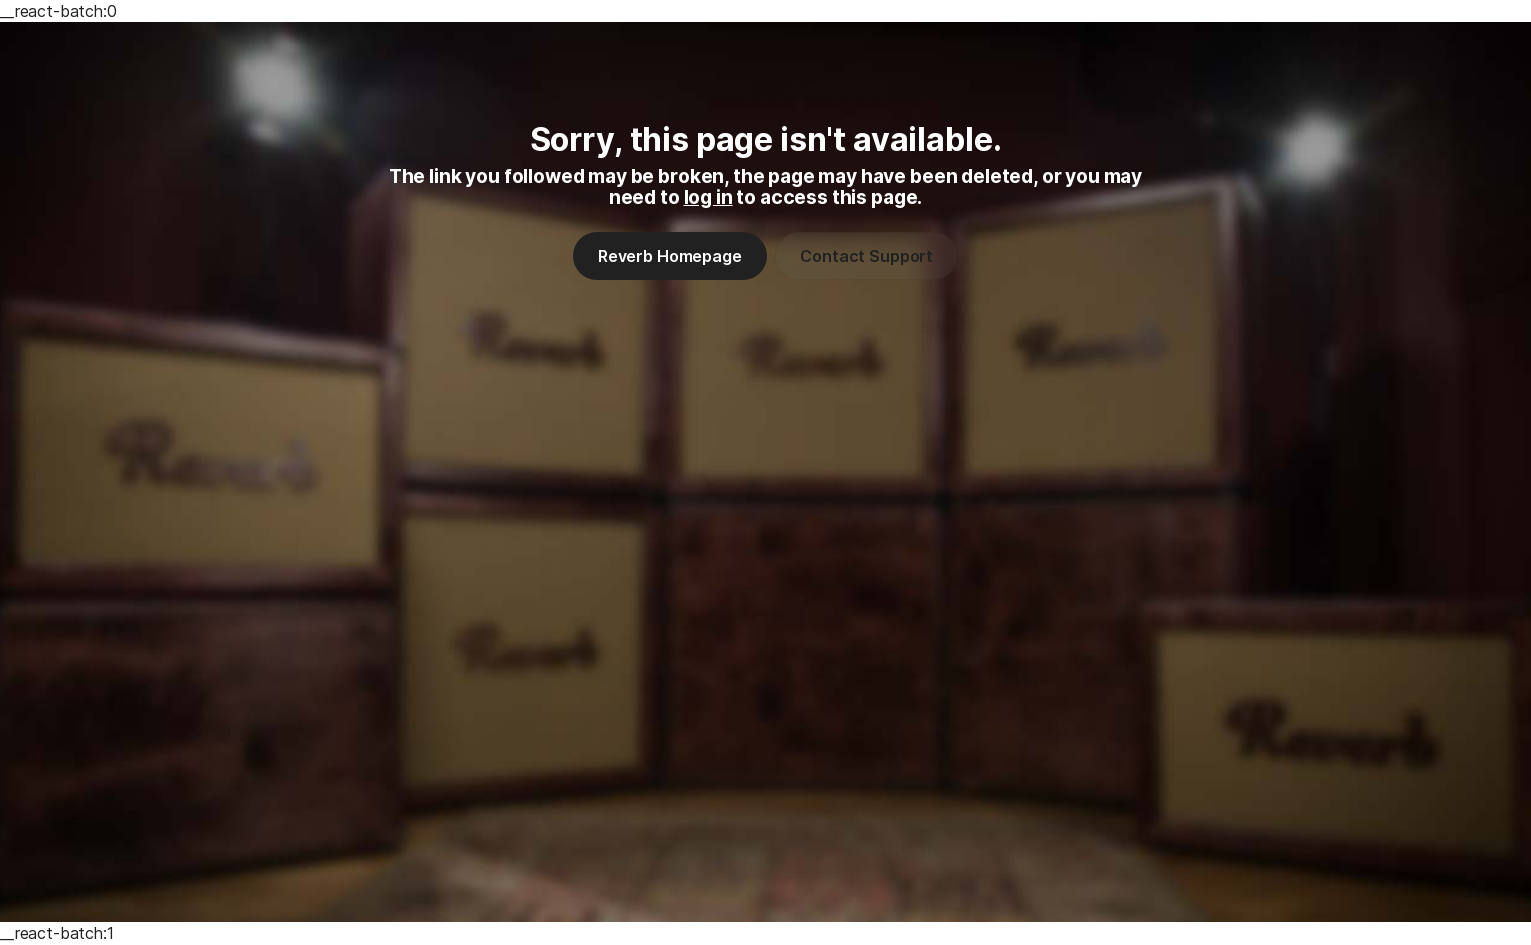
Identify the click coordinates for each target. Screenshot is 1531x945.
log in (708, 197)
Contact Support (866, 256)
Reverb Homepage (670, 256)
